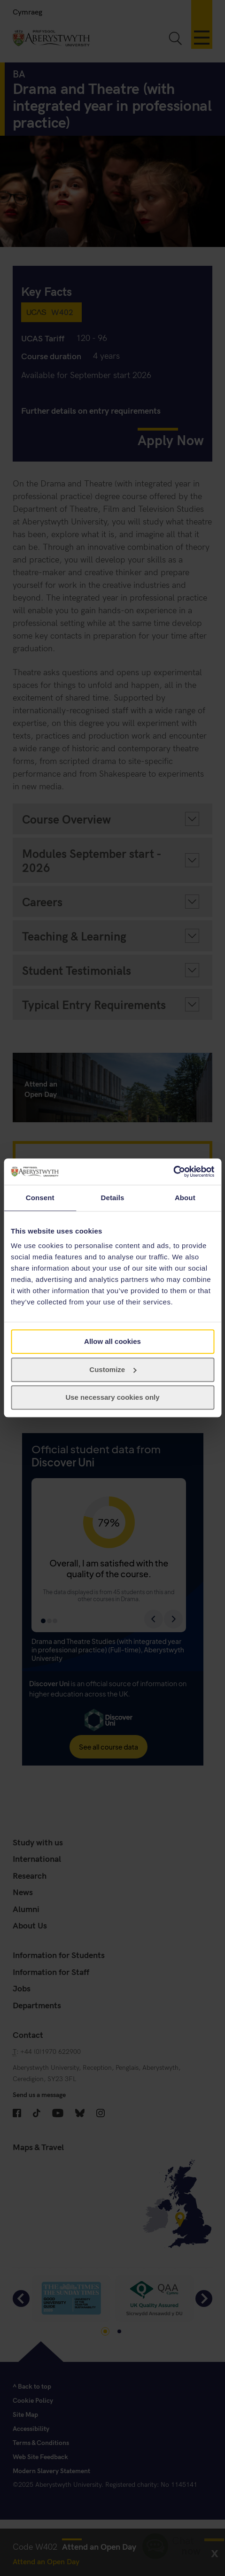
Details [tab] (112, 1198)
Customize (112, 1369)
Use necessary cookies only (112, 1398)
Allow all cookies (112, 1341)
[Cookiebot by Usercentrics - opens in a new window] (173, 1171)
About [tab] (185, 1198)
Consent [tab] (40, 1198)
